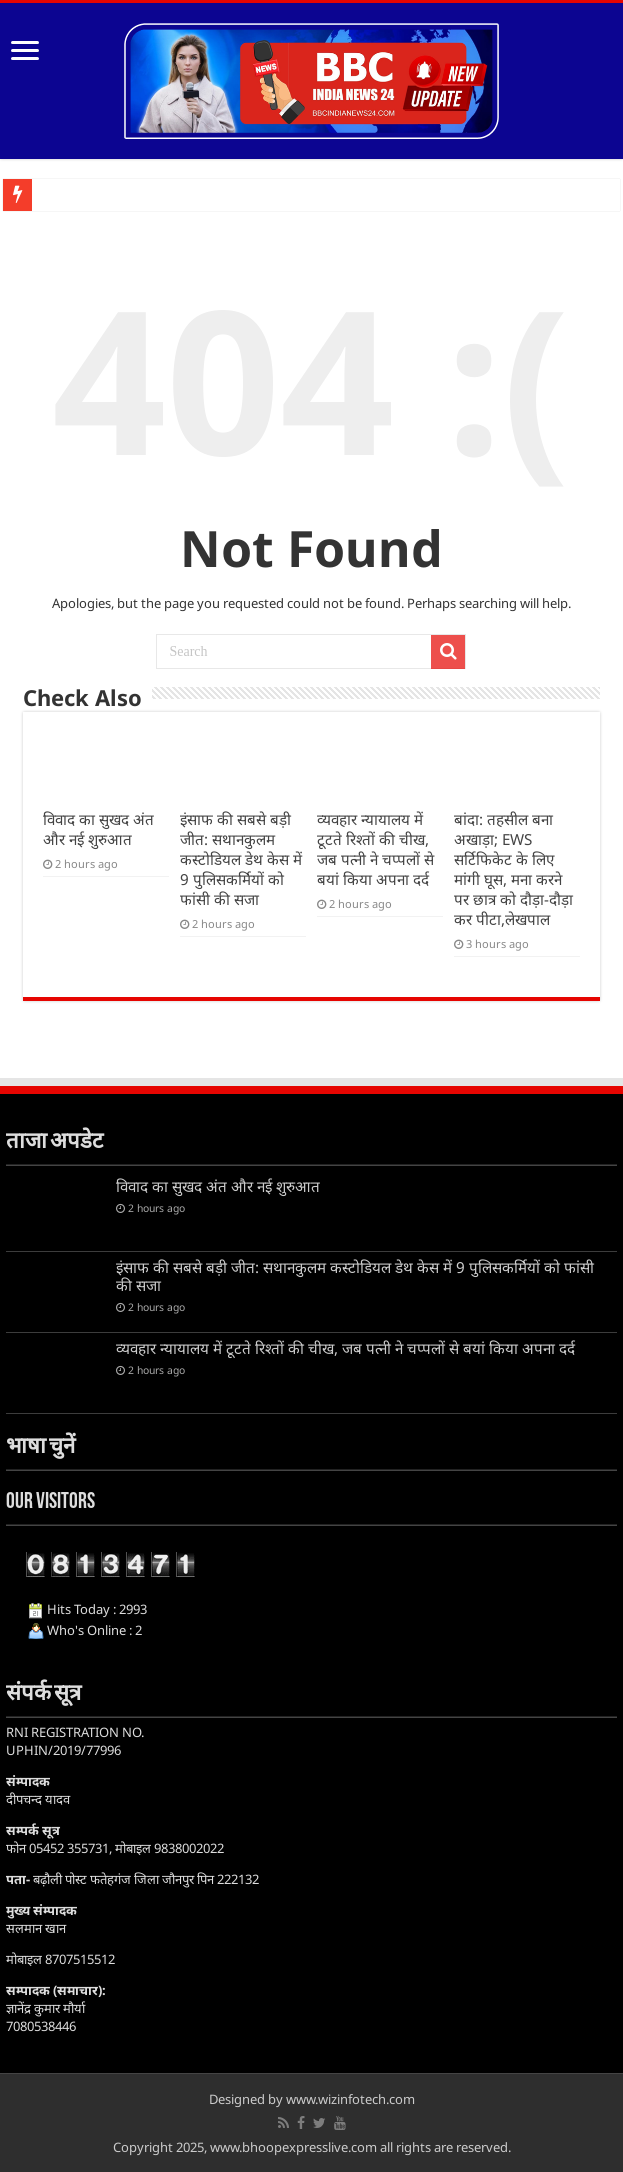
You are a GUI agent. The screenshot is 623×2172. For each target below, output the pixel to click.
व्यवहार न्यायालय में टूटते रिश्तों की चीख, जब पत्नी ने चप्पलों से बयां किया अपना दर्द (375, 849)
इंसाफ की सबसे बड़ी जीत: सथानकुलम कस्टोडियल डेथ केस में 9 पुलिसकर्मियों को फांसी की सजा (241, 859)
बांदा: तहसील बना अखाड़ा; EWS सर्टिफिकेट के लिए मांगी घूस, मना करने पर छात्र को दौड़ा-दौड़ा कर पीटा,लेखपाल (513, 869)
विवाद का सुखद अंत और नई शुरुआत (98, 829)
